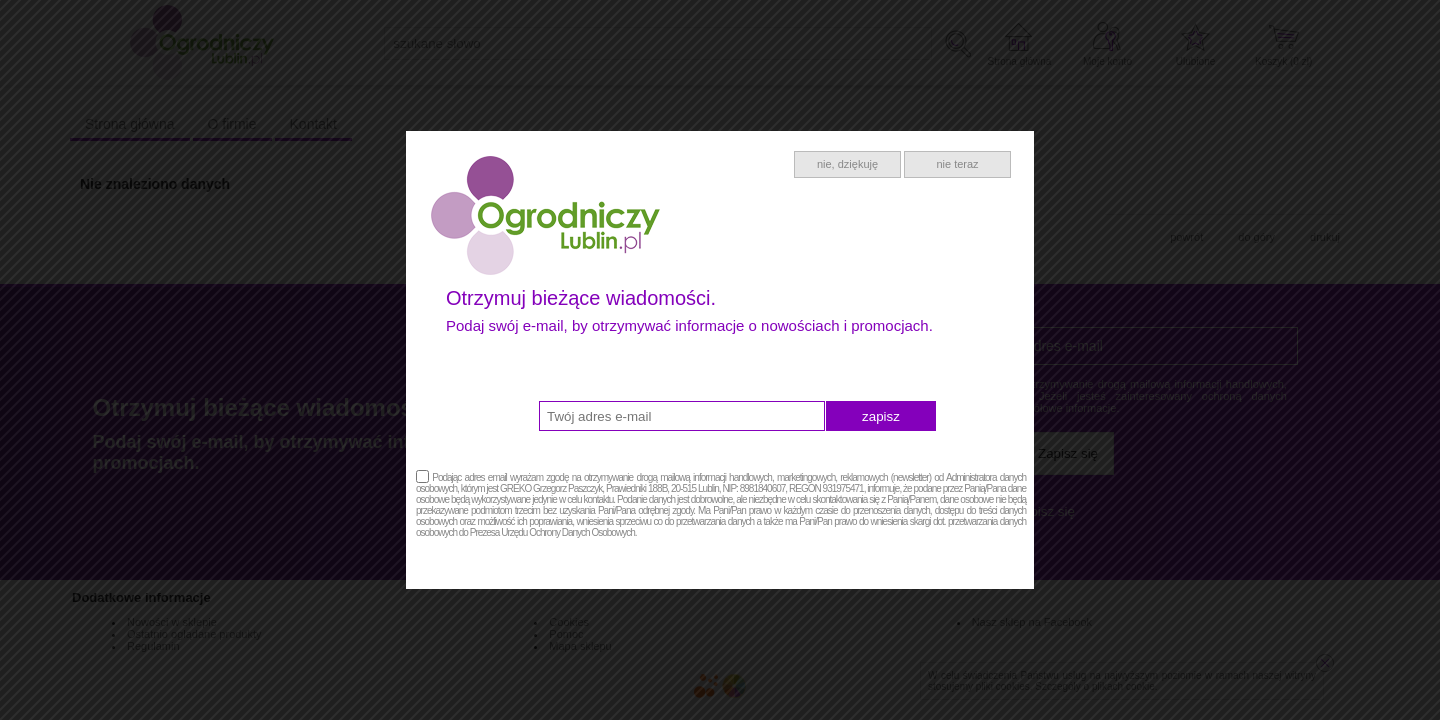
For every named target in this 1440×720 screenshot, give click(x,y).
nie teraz (957, 164)
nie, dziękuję (847, 164)
